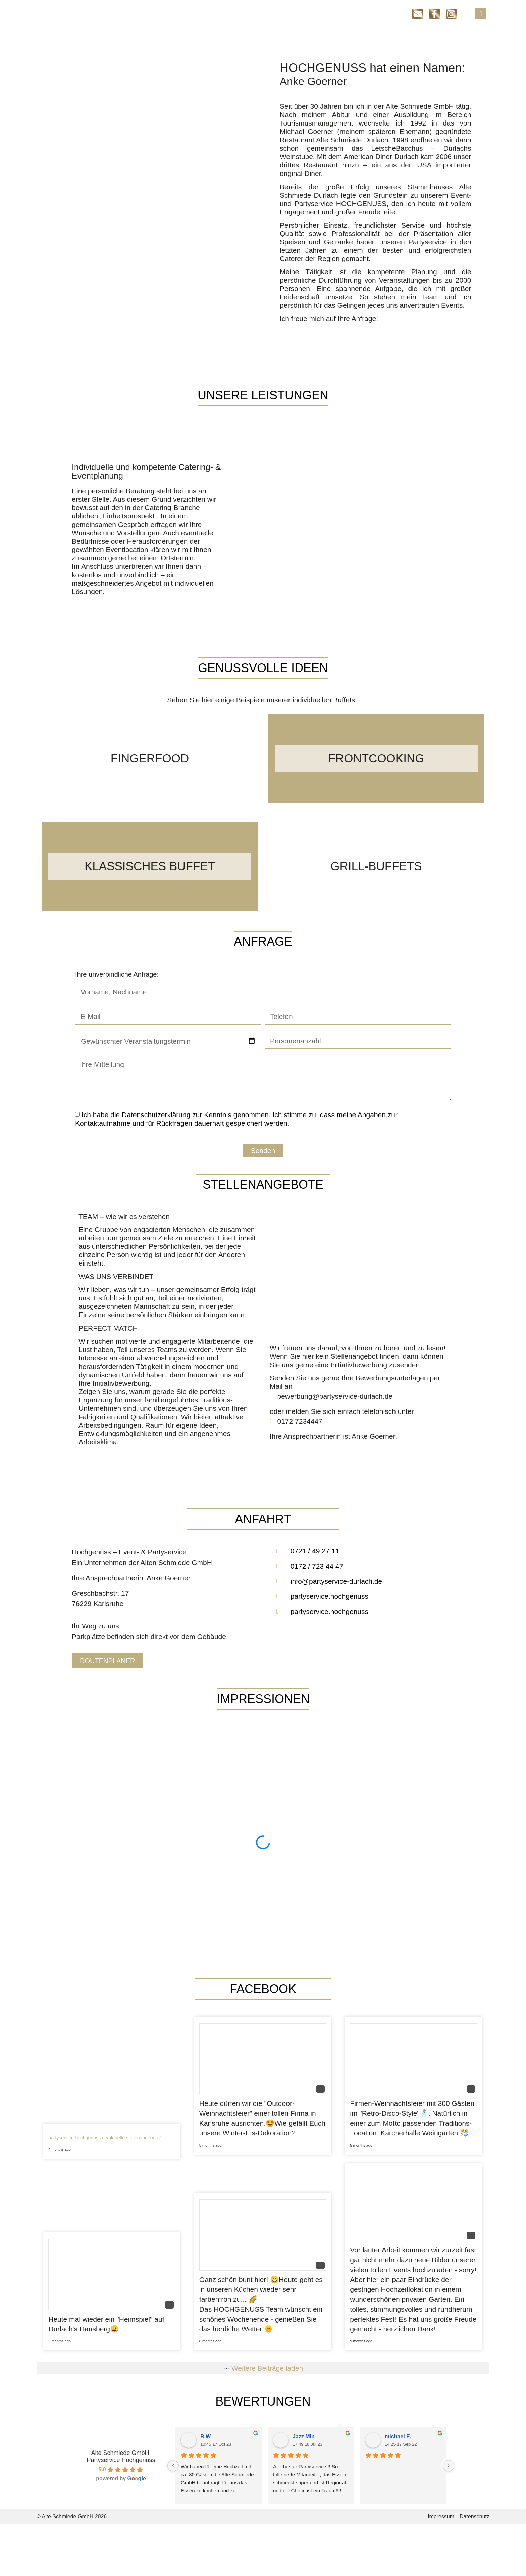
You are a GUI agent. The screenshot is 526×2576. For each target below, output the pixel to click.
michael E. (398, 2436)
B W (205, 2436)
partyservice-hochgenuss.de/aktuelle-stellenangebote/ (104, 2137)
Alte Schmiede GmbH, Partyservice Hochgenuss (121, 2456)
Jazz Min (304, 2436)
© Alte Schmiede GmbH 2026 (72, 2516)
